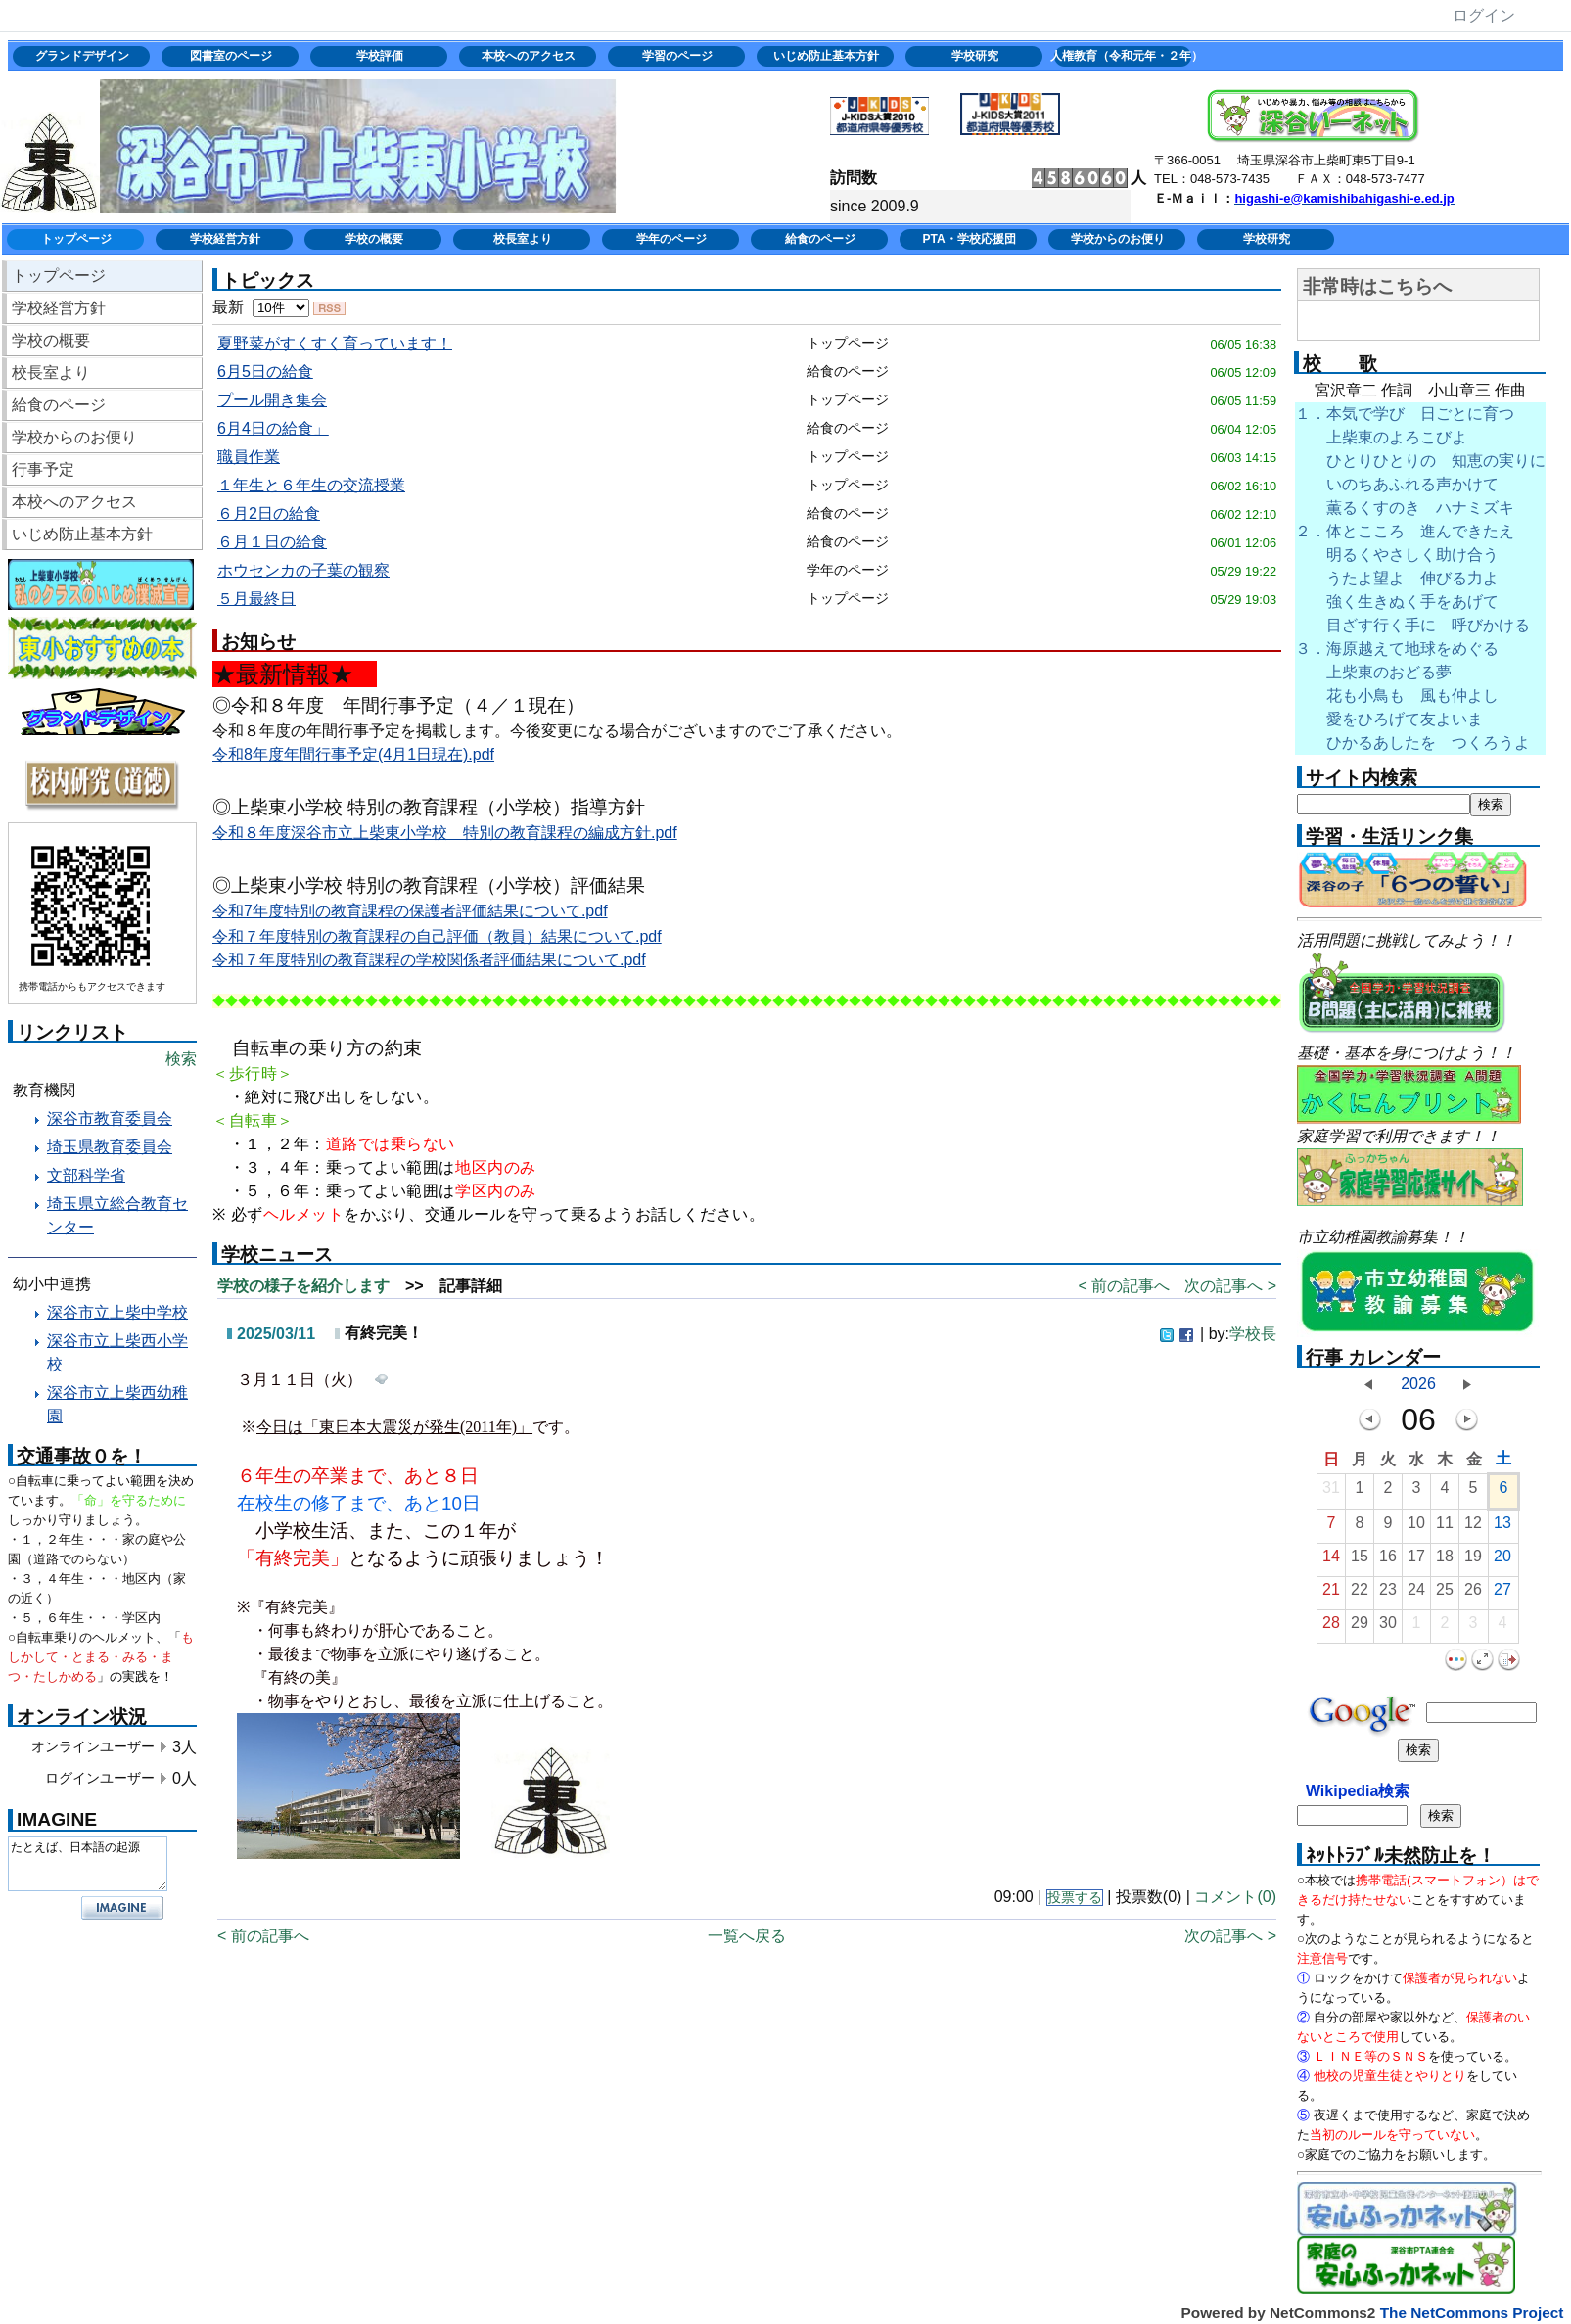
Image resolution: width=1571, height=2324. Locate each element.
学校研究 (974, 56)
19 (1473, 1561)
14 (1331, 1561)
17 (1416, 1561)
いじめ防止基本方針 (826, 56)
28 (1331, 1627)
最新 (260, 307)
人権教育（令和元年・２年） (1124, 56)
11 (1445, 1527)
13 (1502, 1527)
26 (1473, 1594)
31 (1331, 1492)
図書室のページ (231, 56)
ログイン (1484, 15)
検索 (181, 1058)
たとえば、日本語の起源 (87, 1863)
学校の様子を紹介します (303, 1286)
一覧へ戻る (747, 1936)
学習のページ (677, 56)
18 (1445, 1561)
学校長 (1252, 1333)
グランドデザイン (82, 56)
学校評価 (379, 56)
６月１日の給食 (272, 542)
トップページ (76, 239)
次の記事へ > (1230, 1286)
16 (1388, 1561)
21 (1331, 1594)
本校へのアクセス (529, 56)
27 (1502, 1594)
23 (1388, 1594)
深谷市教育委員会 (109, 1118)
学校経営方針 (225, 239)
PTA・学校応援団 (968, 239)
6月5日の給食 (265, 371)
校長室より (522, 239)
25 (1445, 1594)
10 (1416, 1527)
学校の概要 (374, 239)
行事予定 (43, 469)
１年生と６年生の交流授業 (311, 485)
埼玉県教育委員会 (109, 1147)
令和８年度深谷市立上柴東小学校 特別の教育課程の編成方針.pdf (444, 832)
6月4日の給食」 (273, 428)
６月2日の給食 (268, 513)
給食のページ (820, 239)
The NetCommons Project (1472, 2312)
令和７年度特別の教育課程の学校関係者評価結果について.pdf (429, 960)
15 (1359, 1561)
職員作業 (248, 456)
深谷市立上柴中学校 (117, 1312)
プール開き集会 (272, 400)
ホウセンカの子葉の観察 (303, 570)
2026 (1418, 1383)
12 (1473, 1527)
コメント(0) (1235, 1896)
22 (1359, 1594)
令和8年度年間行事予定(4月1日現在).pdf (353, 754)
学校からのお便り (1118, 239)
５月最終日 (256, 598)
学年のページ (671, 239)
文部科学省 (86, 1175)
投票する (1074, 1897)
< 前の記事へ (1124, 1286)
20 (1502, 1561)
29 (1359, 1627)
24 (1416, 1594)
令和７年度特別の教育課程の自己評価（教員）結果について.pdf (437, 936)
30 (1388, 1627)
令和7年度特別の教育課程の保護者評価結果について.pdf (410, 911)
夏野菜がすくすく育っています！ (334, 343)
